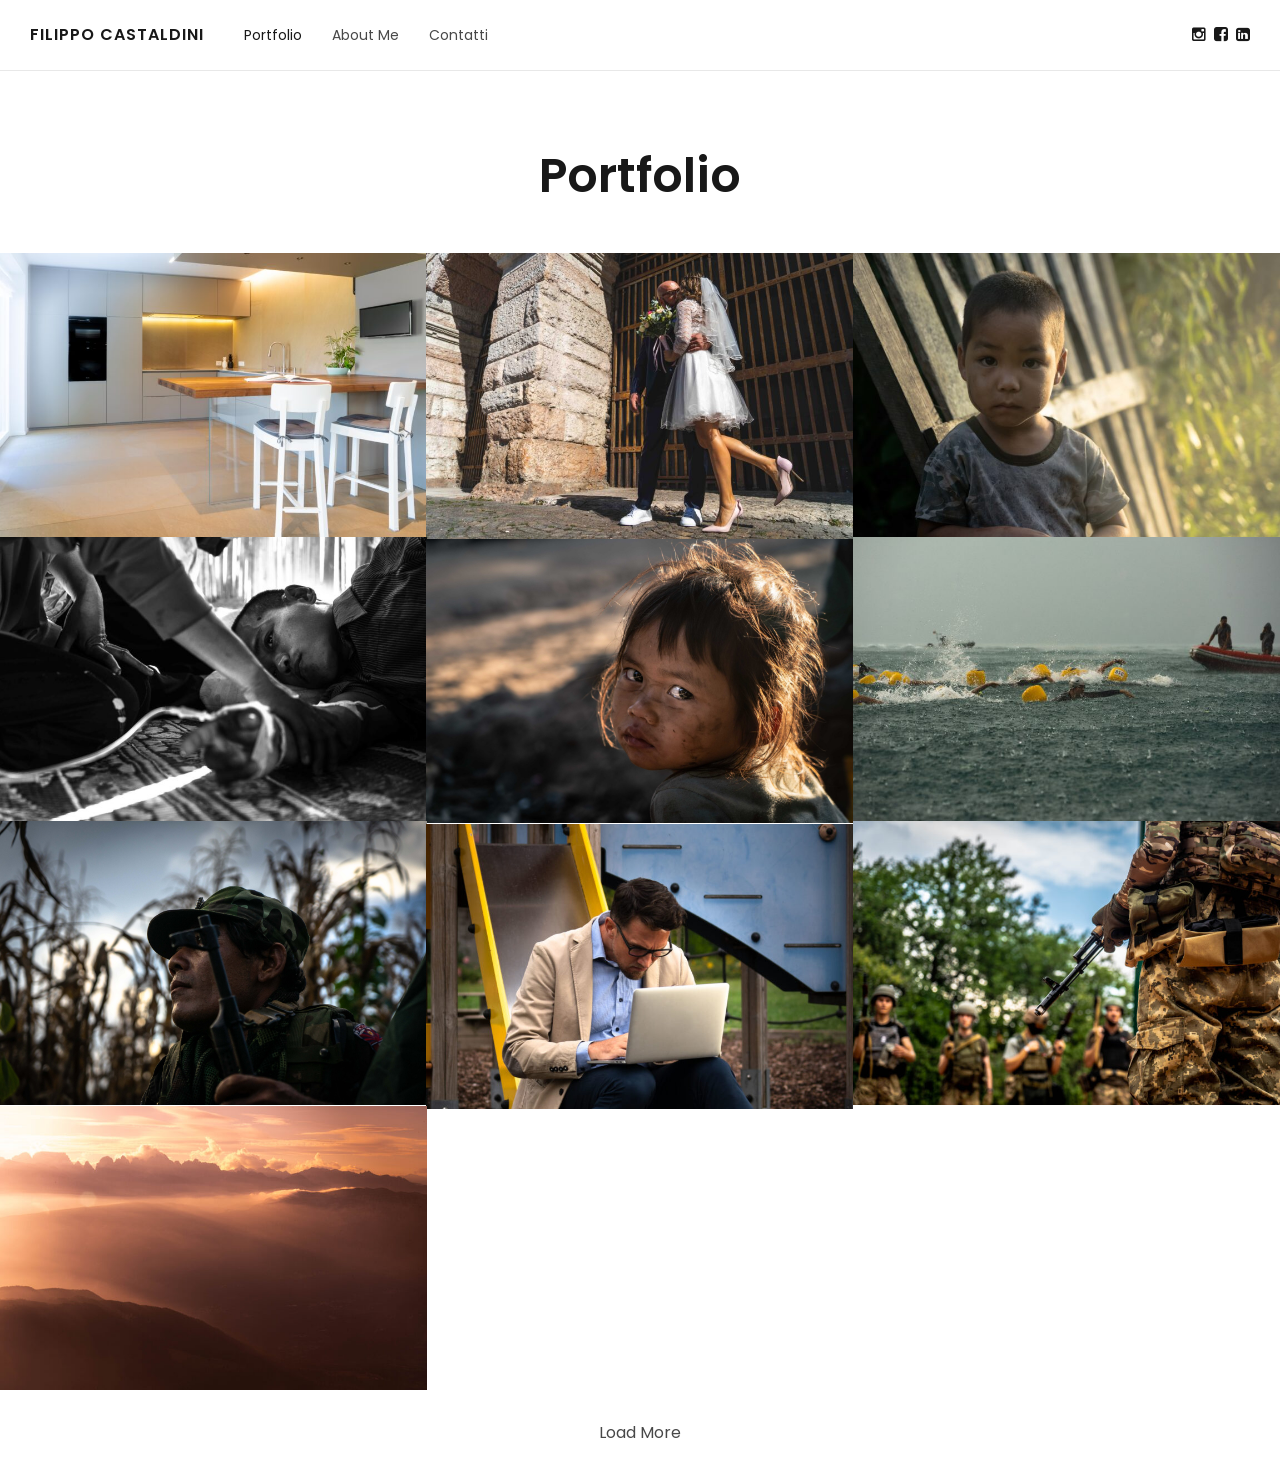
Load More (640, 1432)
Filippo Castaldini (117, 34)
